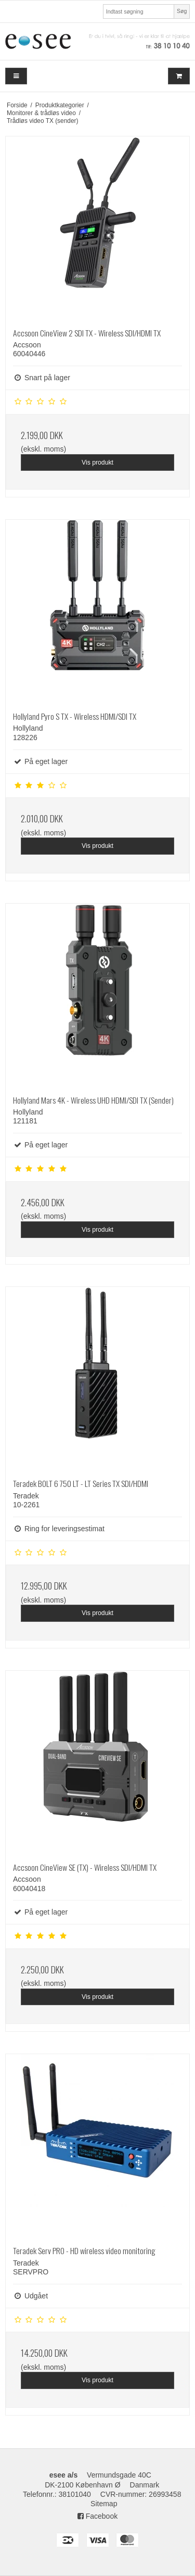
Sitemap (103, 2503)
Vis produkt (97, 462)
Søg (182, 11)
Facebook (97, 2516)
